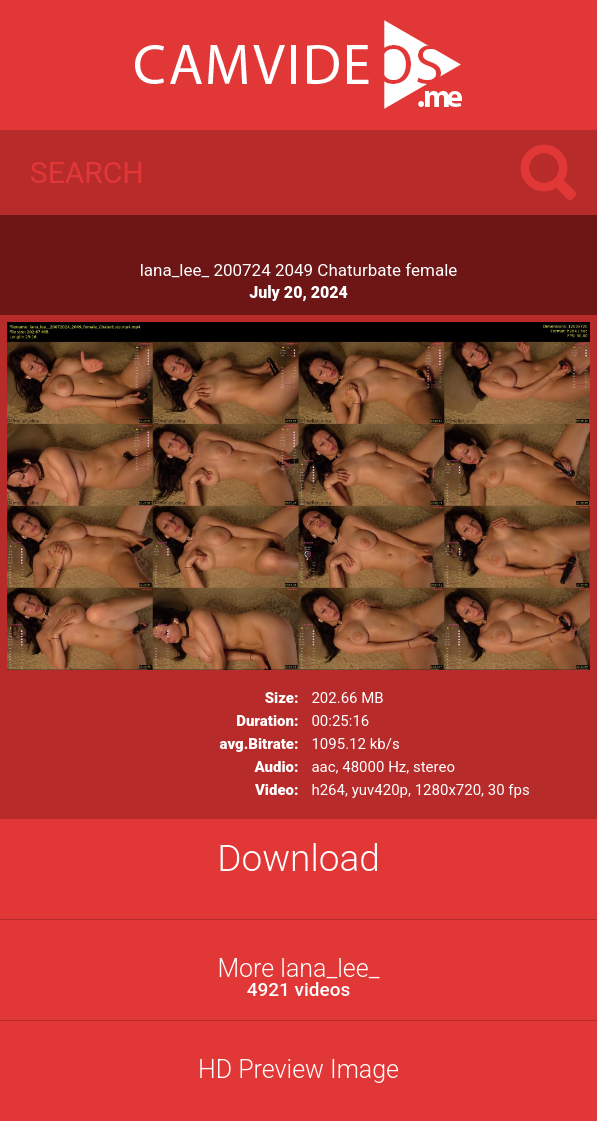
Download (298, 858)
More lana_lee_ (298, 977)
